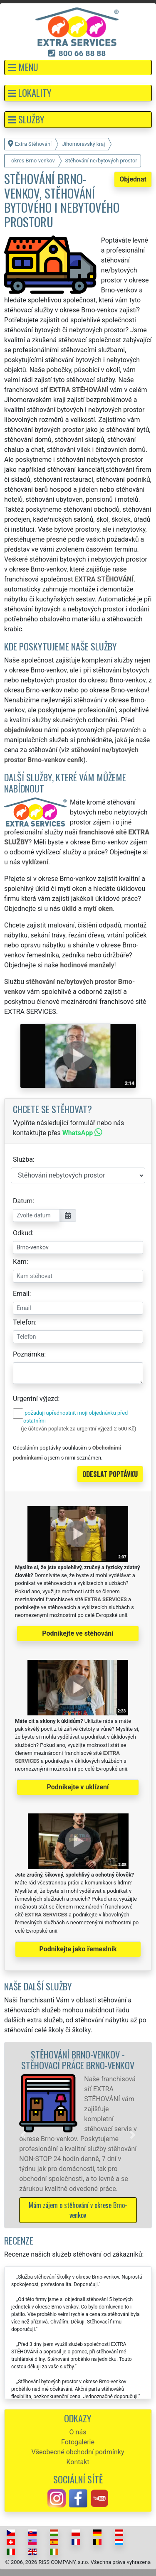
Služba (23, 1159)
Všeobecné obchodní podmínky (77, 2452)
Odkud (22, 1233)
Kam (20, 1262)
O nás (78, 2432)
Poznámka (28, 1354)
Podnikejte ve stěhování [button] (77, 1633)
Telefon (24, 1322)
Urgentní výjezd (35, 1399)
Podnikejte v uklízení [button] (78, 1787)
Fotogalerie (77, 2442)
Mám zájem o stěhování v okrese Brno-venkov (78, 2210)
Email (21, 1294)
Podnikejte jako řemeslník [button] (77, 1949)
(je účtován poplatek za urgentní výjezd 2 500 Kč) (78, 1428)
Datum (22, 1201)
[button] (78, 67)
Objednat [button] (132, 179)
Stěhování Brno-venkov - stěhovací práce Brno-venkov (77, 2059)
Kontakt (77, 2462)
